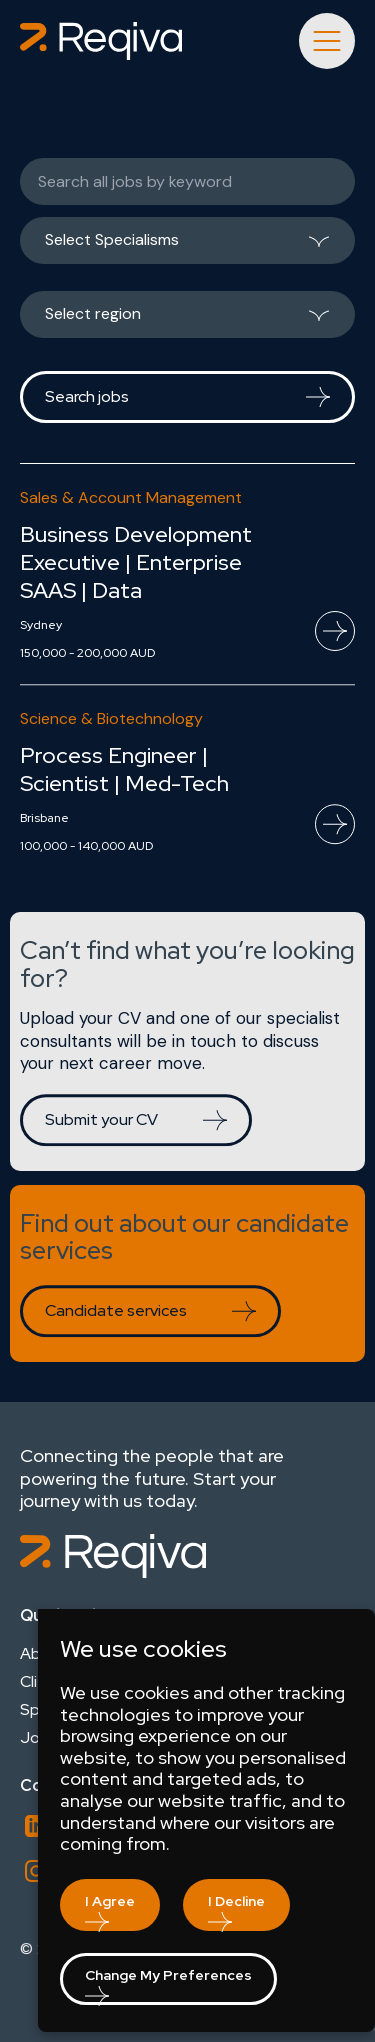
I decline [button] (236, 1901)
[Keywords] (187, 181)
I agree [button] (110, 1901)
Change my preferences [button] (168, 1975)
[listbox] (187, 248)
